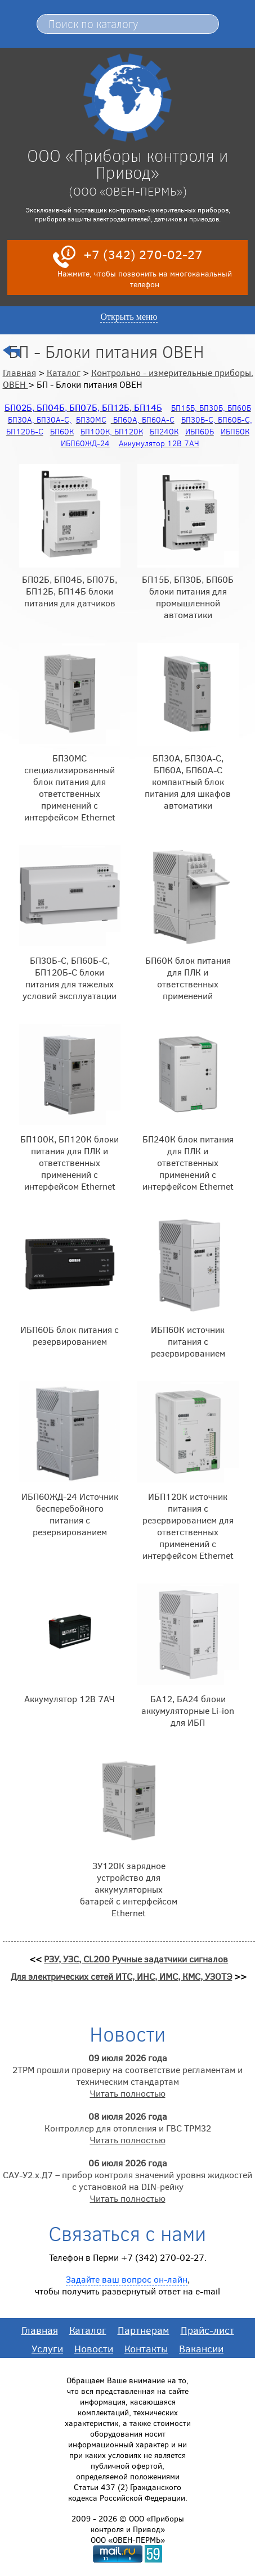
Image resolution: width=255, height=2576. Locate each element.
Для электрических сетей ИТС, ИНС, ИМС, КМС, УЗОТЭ (121, 1976)
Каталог (63, 372)
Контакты (146, 2348)
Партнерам (143, 2330)
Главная (19, 372)
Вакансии (201, 2348)
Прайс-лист (207, 2330)
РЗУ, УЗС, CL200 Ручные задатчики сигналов (136, 1959)
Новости (93, 2348)
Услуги (47, 2348)
